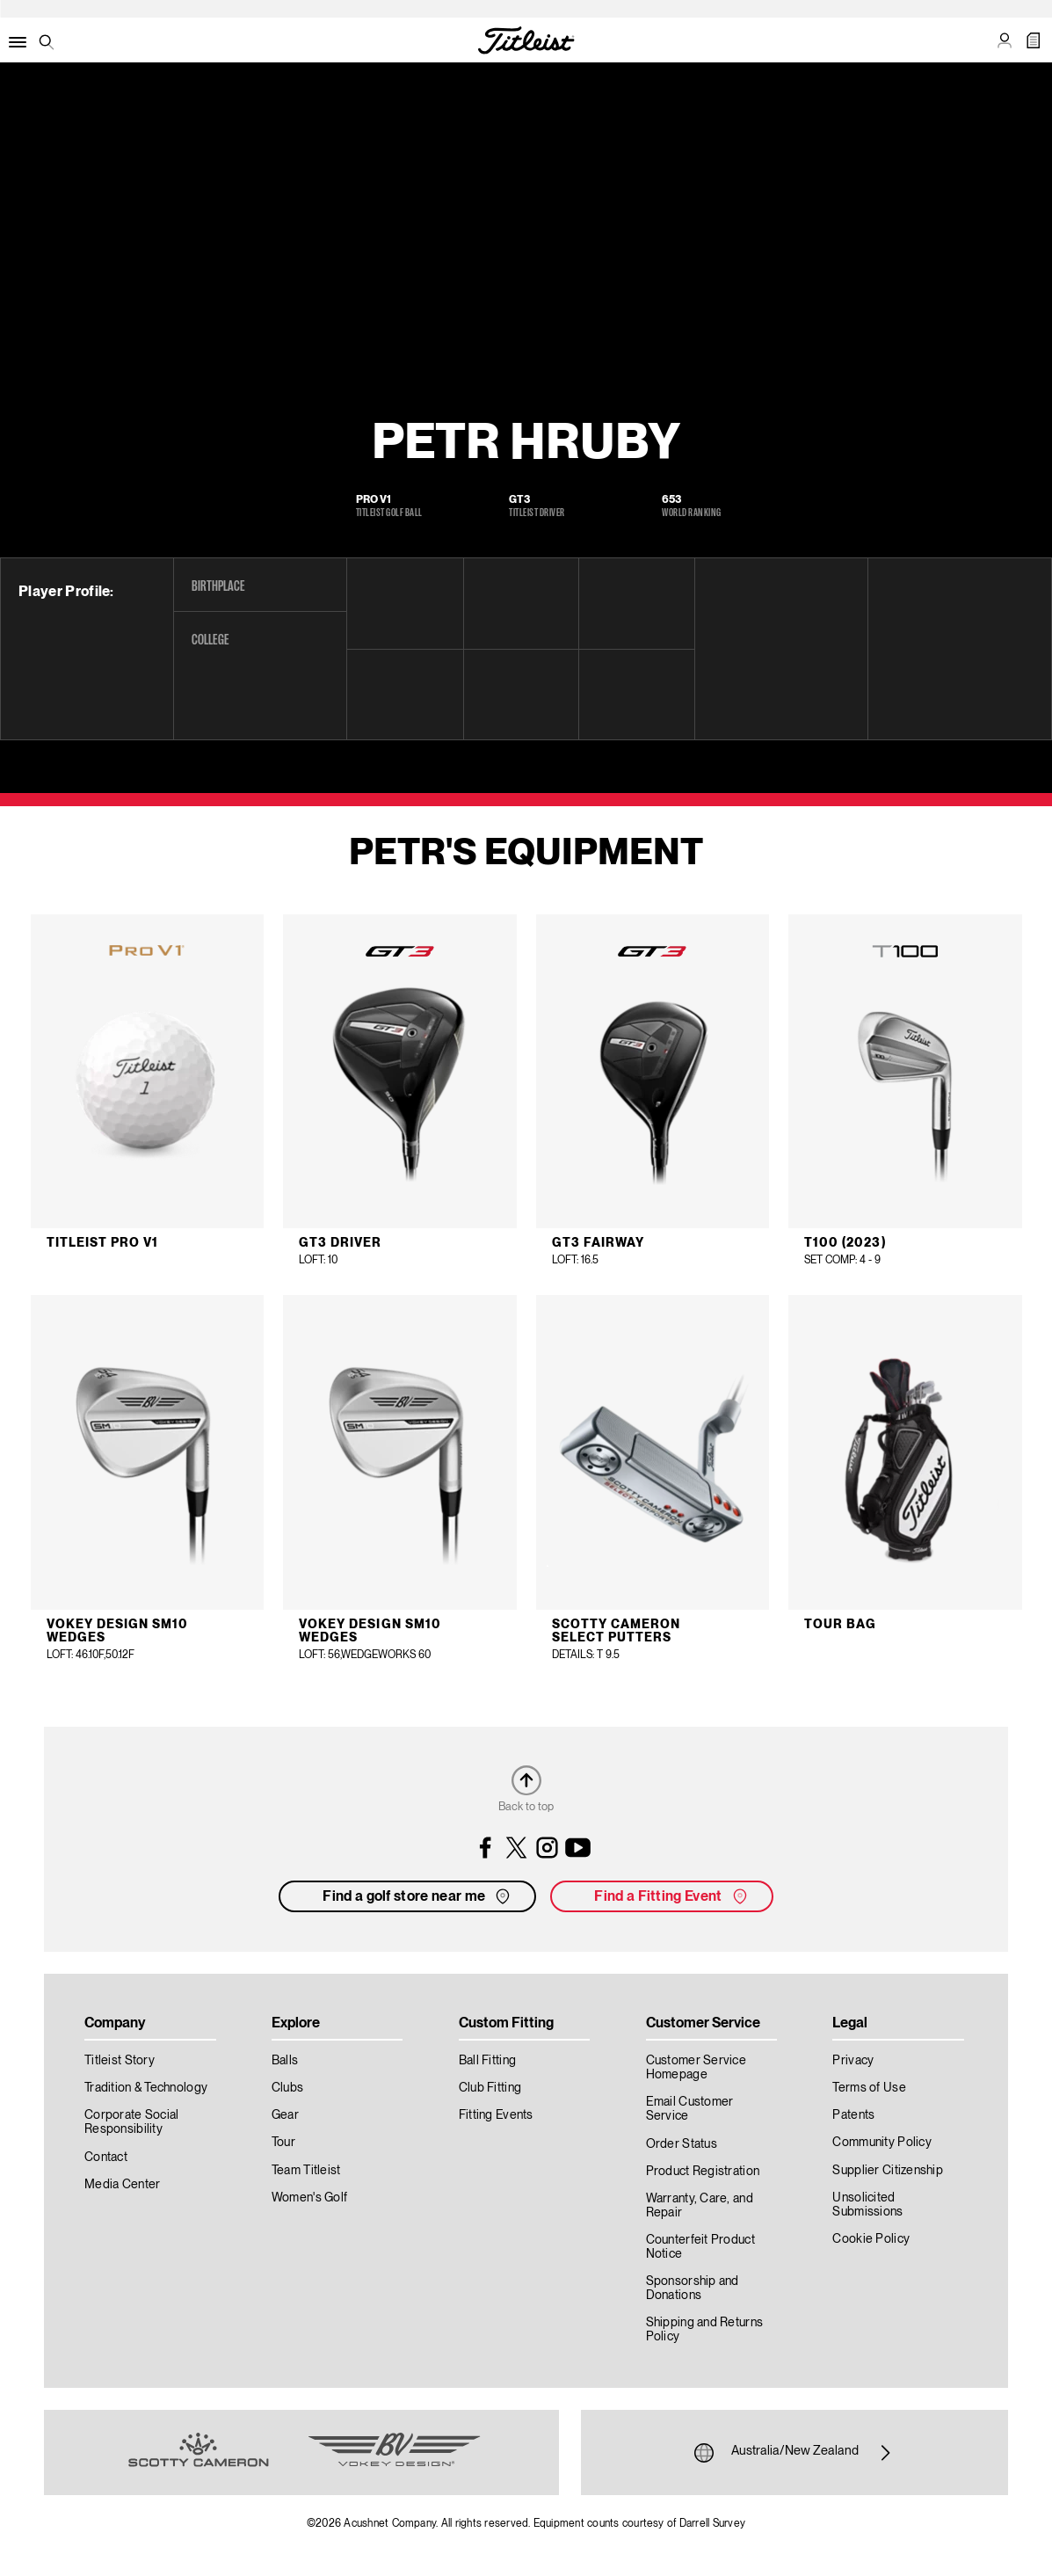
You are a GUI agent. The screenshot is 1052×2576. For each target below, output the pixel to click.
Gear (285, 2115)
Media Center (122, 2184)
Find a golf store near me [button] (418, 1896)
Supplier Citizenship (887, 2170)
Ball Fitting (487, 2061)
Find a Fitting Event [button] (672, 1896)
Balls (285, 2061)
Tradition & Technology (145, 2088)
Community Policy (881, 2142)
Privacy (853, 2061)
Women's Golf (309, 2198)
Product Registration (703, 2171)
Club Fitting (490, 2088)
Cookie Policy (871, 2239)
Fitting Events (496, 2115)
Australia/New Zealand (795, 2453)
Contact (105, 2157)
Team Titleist (306, 2170)
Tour (283, 2142)
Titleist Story (119, 2061)
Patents (853, 2115)
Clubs (287, 2088)
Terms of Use (868, 2088)
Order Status (681, 2144)
